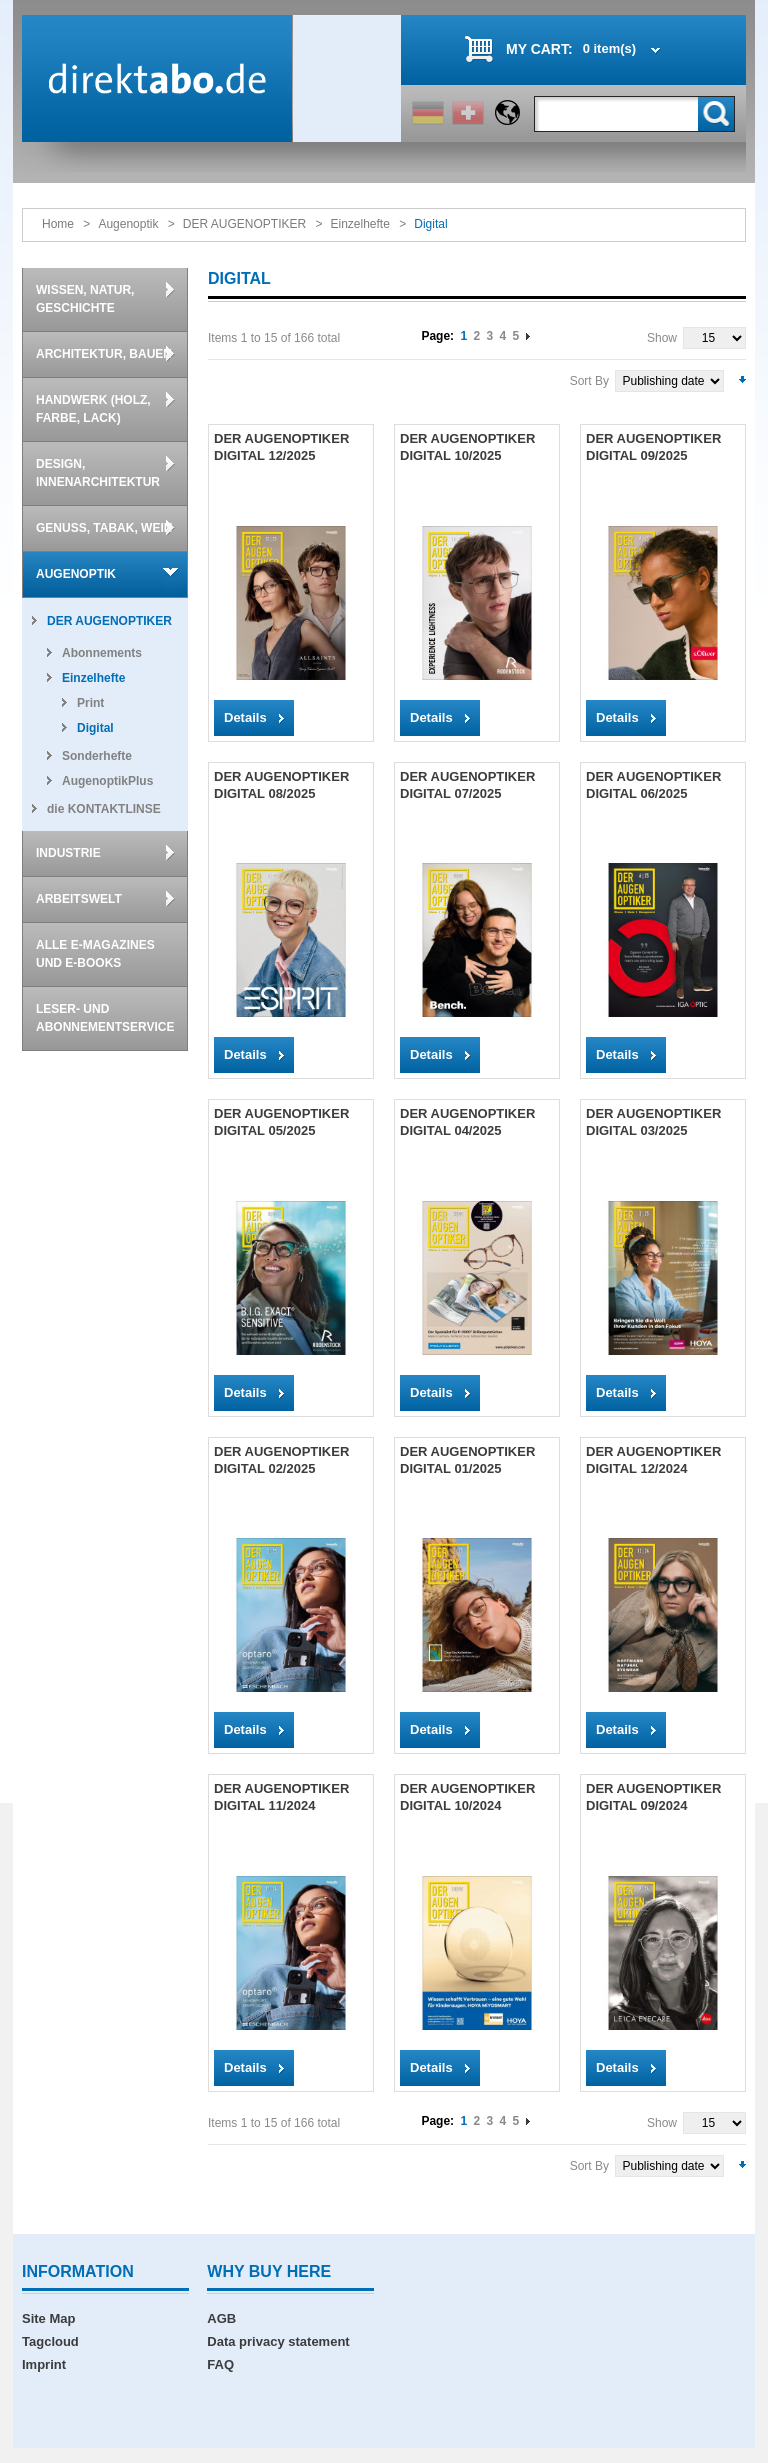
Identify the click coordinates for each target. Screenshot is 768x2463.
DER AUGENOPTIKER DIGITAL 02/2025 (281, 1460)
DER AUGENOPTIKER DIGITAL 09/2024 (653, 1797)
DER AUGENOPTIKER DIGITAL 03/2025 (653, 1122)
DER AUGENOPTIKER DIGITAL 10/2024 (467, 1797)
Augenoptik (128, 224)
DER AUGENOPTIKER (244, 224)
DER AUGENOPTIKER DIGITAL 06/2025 (653, 785)
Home (58, 224)
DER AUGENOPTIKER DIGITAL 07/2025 (467, 785)
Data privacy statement (278, 2341)
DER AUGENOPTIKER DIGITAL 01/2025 (467, 1460)
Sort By (589, 381)
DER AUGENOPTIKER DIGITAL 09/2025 (653, 447)
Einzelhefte (360, 224)
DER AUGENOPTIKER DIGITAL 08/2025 (281, 785)
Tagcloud (50, 2341)
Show (662, 338)
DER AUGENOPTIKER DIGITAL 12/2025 (281, 447)
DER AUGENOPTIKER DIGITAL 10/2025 (467, 447)
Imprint (44, 2364)
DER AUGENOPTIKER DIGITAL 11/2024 (281, 1797)
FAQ (220, 2364)
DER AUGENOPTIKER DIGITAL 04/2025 (467, 1122)
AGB (221, 2318)
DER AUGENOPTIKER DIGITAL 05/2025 (281, 1122)
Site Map (48, 2318)
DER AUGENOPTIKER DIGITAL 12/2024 (653, 1460)
